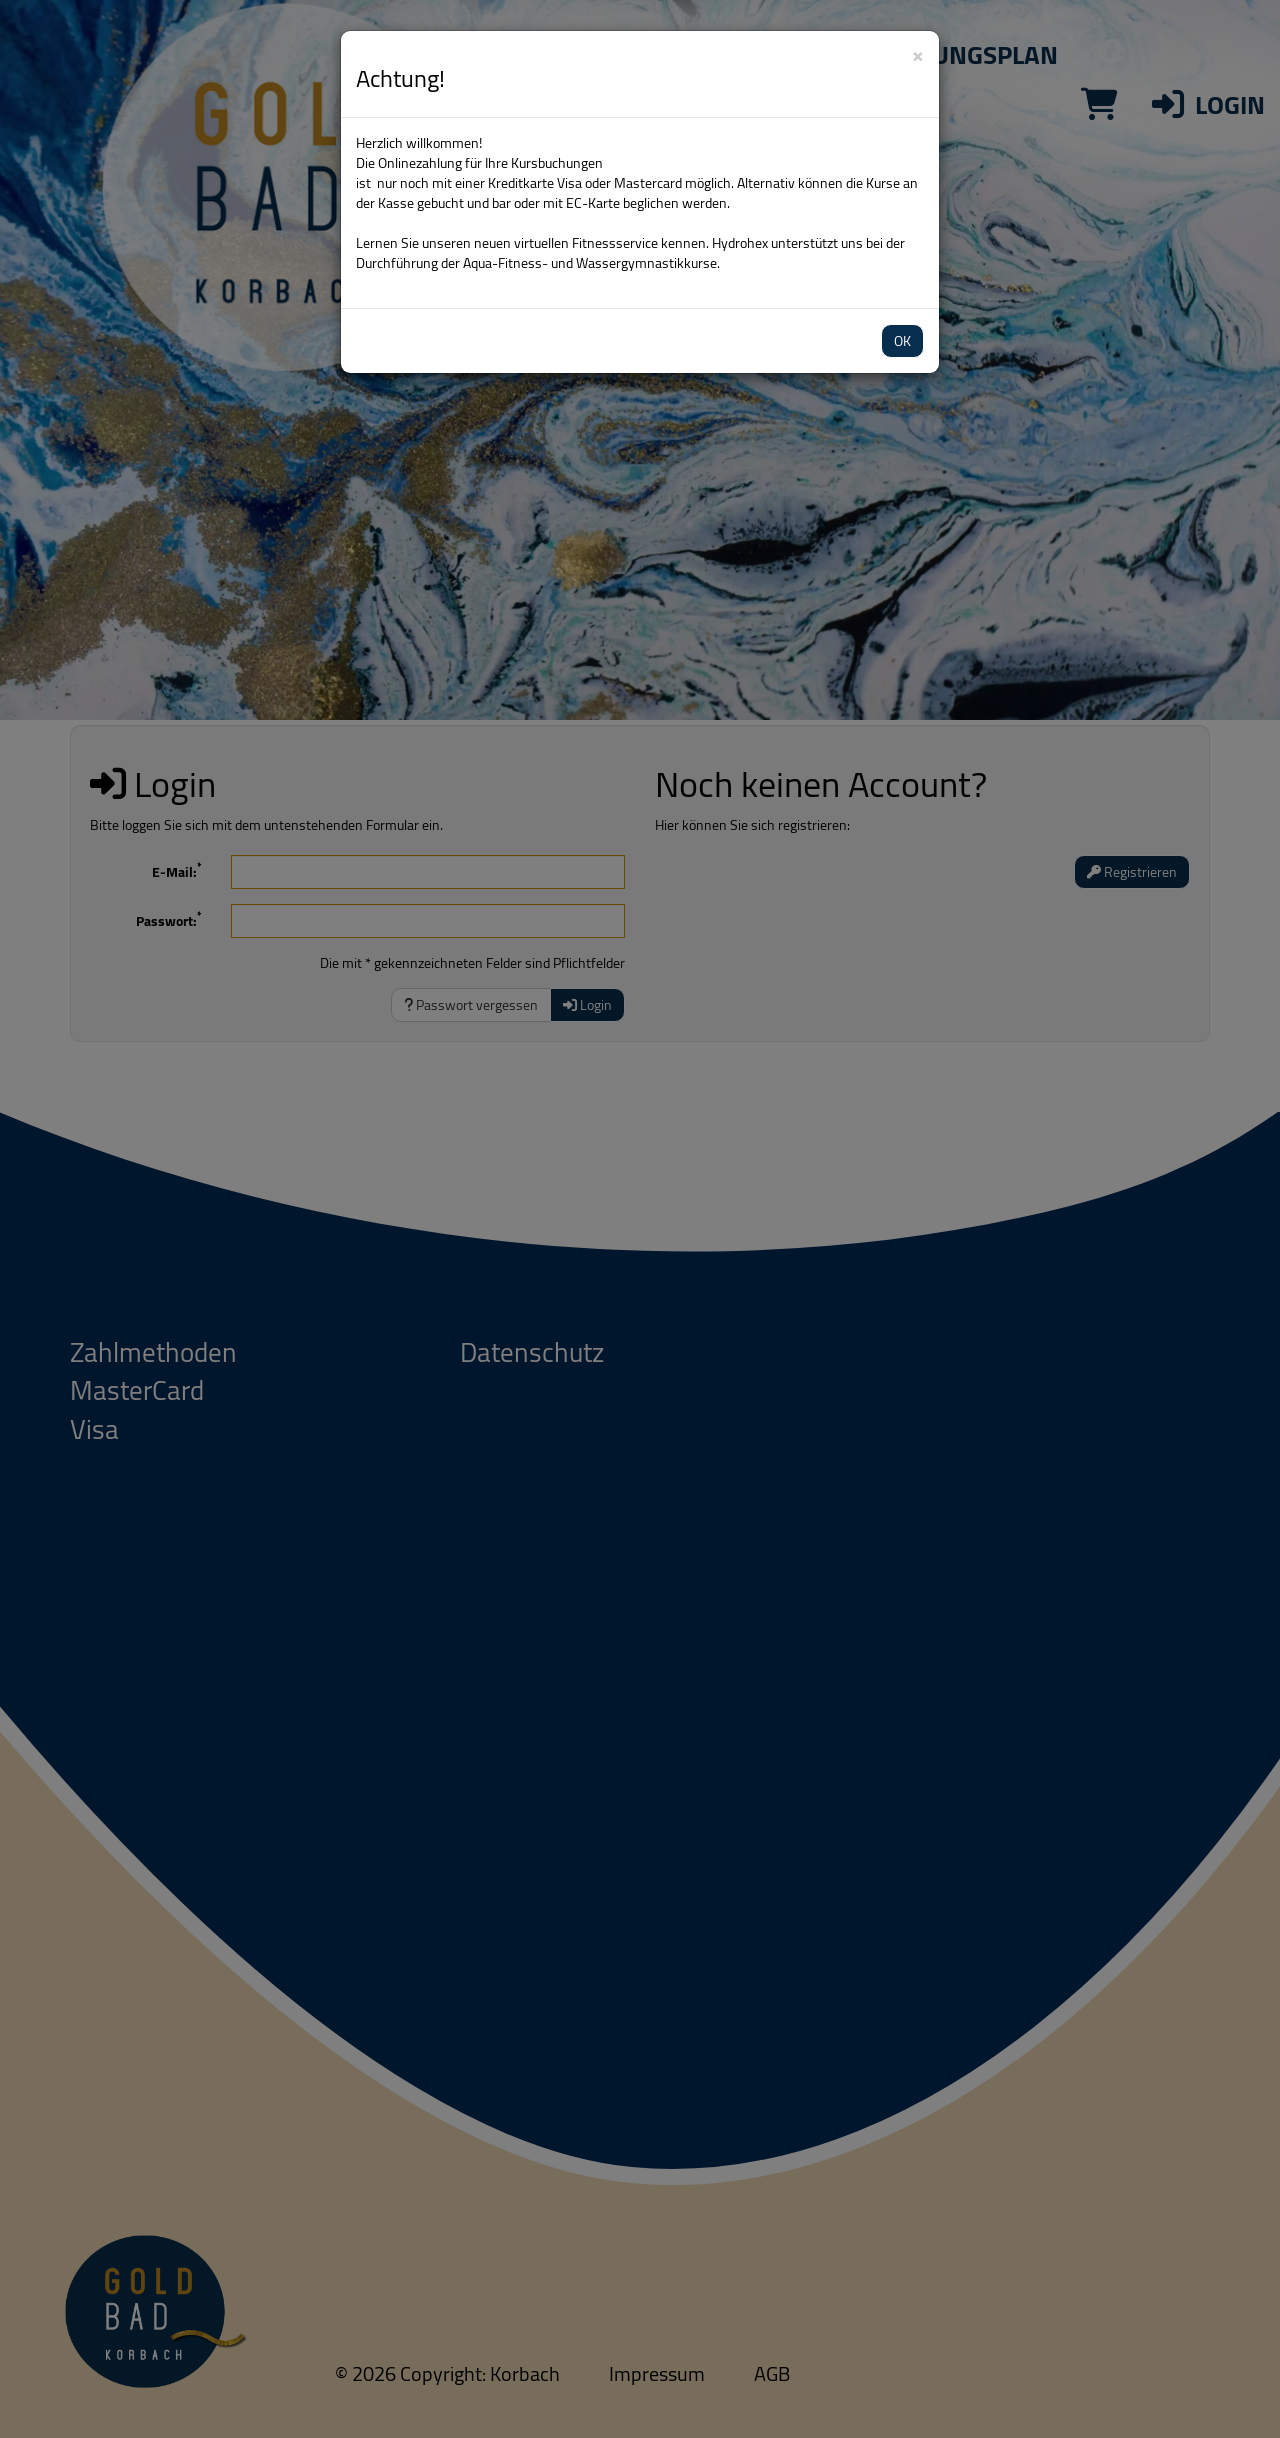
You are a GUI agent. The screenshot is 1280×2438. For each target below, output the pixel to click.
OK (902, 341)
